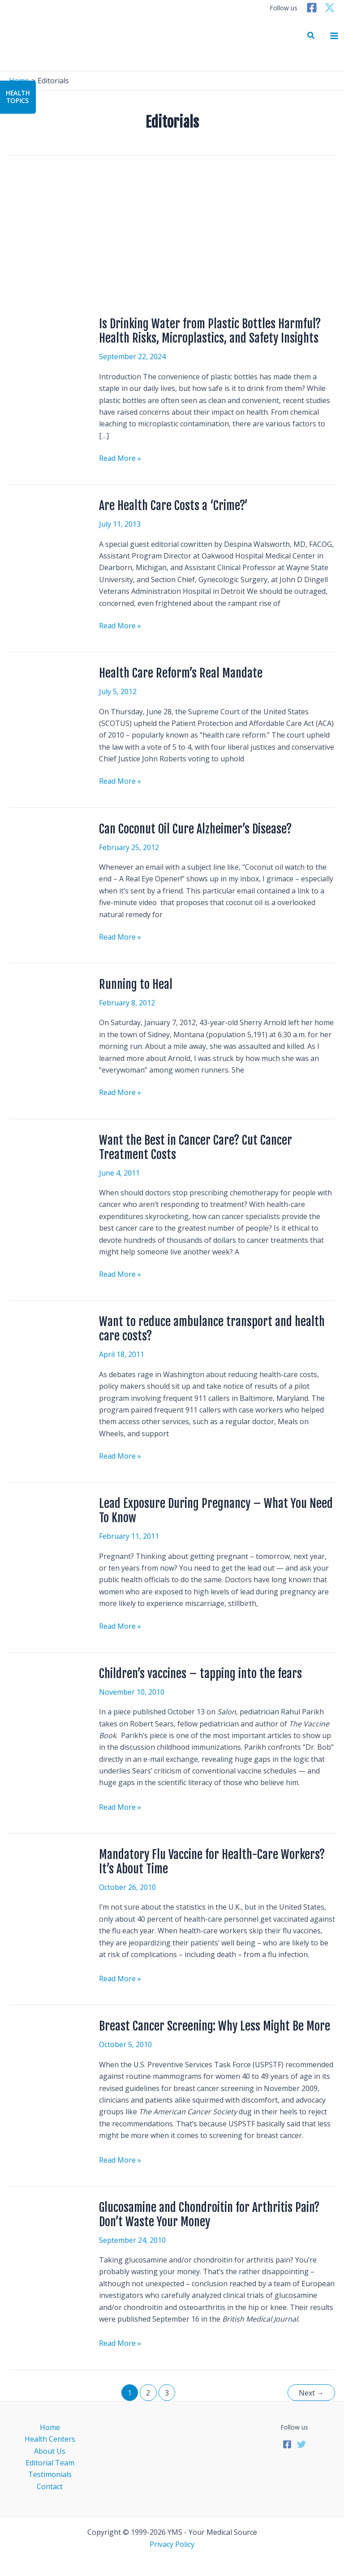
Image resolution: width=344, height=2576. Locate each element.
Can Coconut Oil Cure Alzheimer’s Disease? (195, 829)
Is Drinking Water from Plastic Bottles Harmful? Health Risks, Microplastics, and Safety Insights (210, 331)
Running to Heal (135, 984)
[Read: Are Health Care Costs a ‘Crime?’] (48, 524)
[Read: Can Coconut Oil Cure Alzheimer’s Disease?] (48, 851)
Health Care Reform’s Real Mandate (180, 673)
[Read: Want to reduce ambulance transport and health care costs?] (31, 1328)
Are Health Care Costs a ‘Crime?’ (173, 505)
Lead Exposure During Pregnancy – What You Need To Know (216, 1510)
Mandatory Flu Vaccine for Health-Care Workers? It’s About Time (212, 1861)
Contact (50, 2486)
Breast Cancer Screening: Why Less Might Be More (214, 2026)
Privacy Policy (172, 2544)
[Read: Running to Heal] (48, 1002)
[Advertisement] (172, 236)
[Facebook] (311, 7)
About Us (49, 2451)
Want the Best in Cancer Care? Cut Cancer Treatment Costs (195, 1147)
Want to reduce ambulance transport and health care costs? (212, 1328)
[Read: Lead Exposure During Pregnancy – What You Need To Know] (48, 1522)
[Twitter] (329, 7)
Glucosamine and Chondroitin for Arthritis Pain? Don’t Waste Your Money (209, 2214)
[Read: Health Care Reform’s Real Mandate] (48, 692)
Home (50, 2427)
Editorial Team (50, 2463)
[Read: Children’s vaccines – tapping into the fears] (48, 1695)
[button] (311, 36)
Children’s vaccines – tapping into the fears (200, 1673)
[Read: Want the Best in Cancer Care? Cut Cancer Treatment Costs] (48, 1162)
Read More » (120, 458)
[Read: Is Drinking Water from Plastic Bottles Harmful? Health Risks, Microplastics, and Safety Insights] (48, 343)
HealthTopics (17, 97)
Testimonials (50, 2474)
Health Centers (50, 2439)
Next (311, 2393)
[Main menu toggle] (334, 36)
